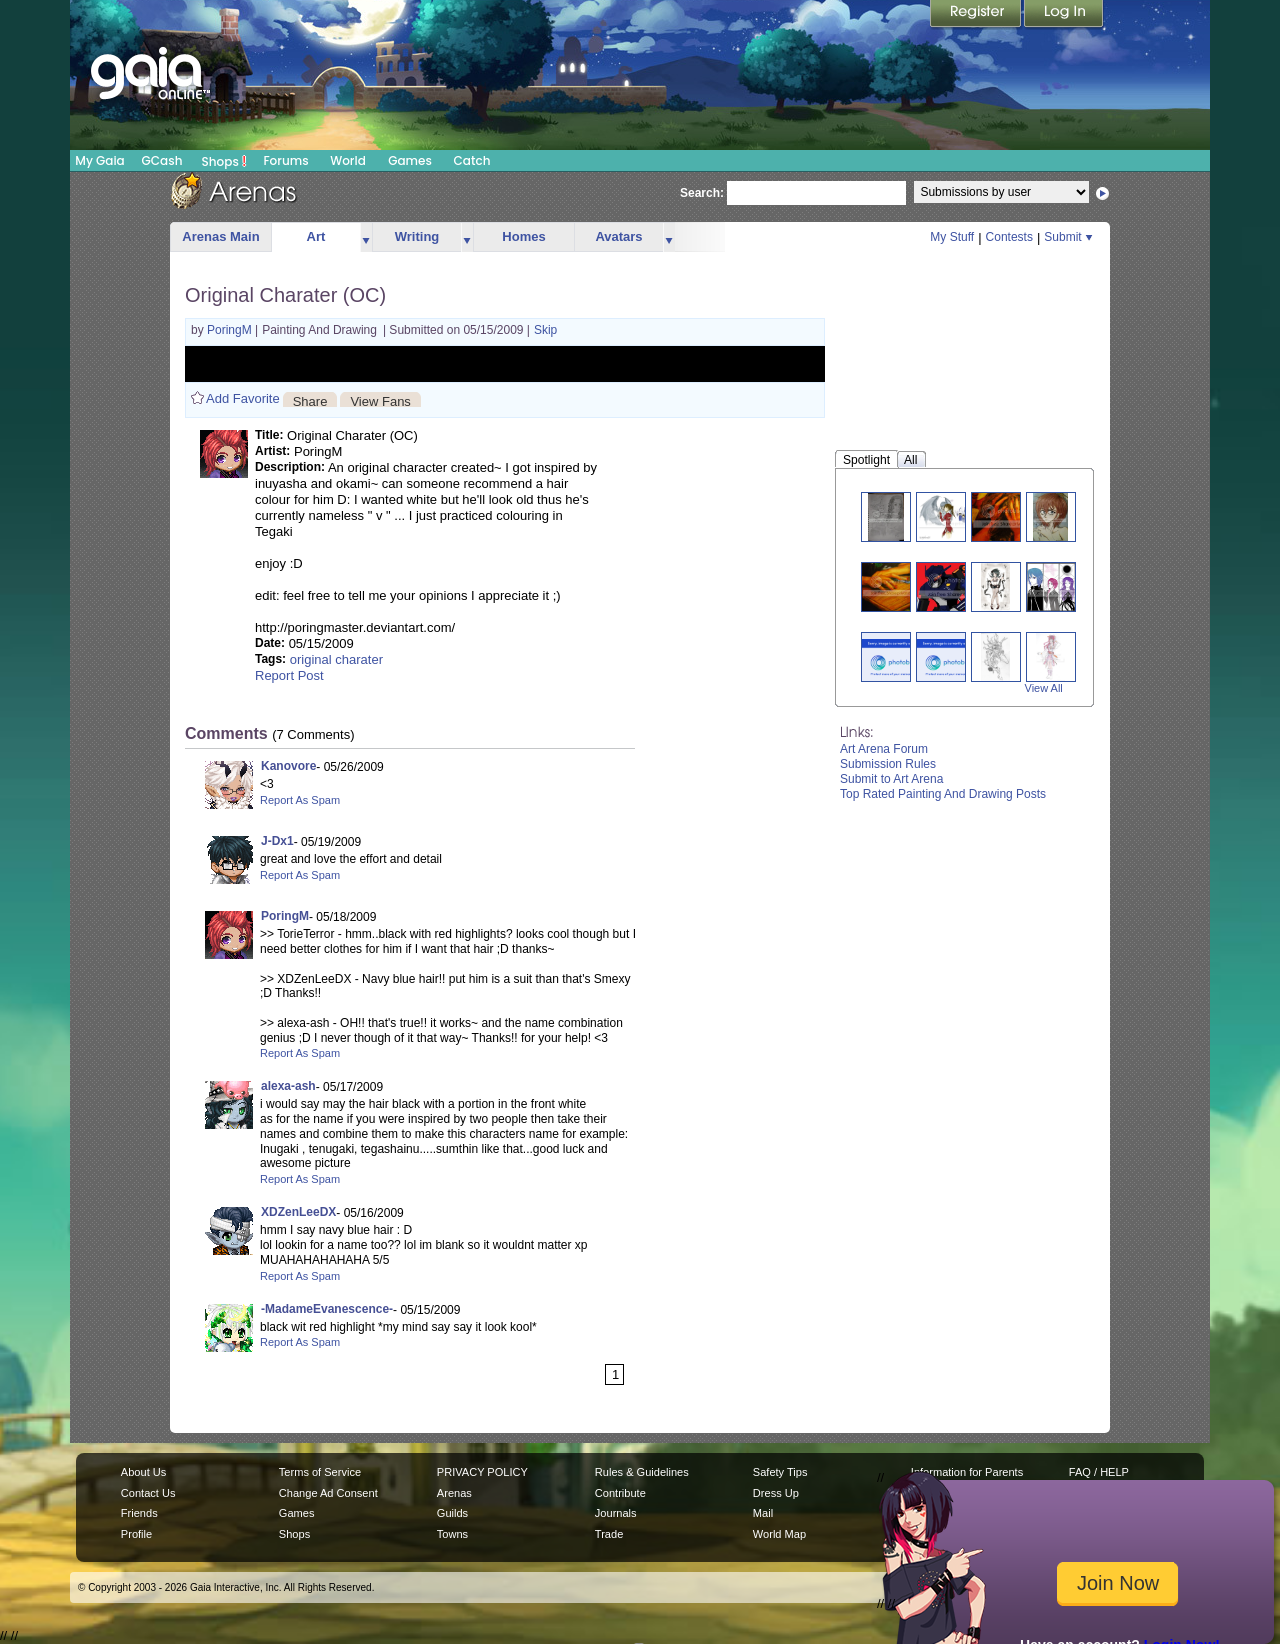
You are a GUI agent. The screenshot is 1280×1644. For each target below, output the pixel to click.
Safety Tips (780, 1472)
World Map (779, 1534)
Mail (763, 1513)
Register (977, 15)
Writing (417, 236)
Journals (616, 1513)
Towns (452, 1534)
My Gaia (99, 160)
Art (316, 236)
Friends (139, 1513)
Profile (136, 1534)
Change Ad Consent (328, 1493)
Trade (609, 1534)
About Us (143, 1472)
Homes (523, 236)
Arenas (454, 1493)
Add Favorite (243, 398)
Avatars (618, 236)
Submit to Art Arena (891, 779)
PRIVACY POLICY (482, 1472)
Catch (472, 160)
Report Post (289, 675)
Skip (545, 330)
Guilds (452, 1513)
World (348, 160)
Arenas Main (220, 236)
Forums (285, 160)
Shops (224, 161)
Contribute (620, 1493)
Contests (1009, 237)
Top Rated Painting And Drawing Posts (943, 794)
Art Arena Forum (884, 749)
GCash (162, 160)
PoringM (231, 330)
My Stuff (952, 237)
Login (1064, 15)
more (366, 237)
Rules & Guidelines (642, 1472)
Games (410, 160)
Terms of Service (320, 1472)
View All (1044, 688)
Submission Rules (888, 764)
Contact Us (148, 1493)
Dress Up (776, 1493)
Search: (702, 193)
